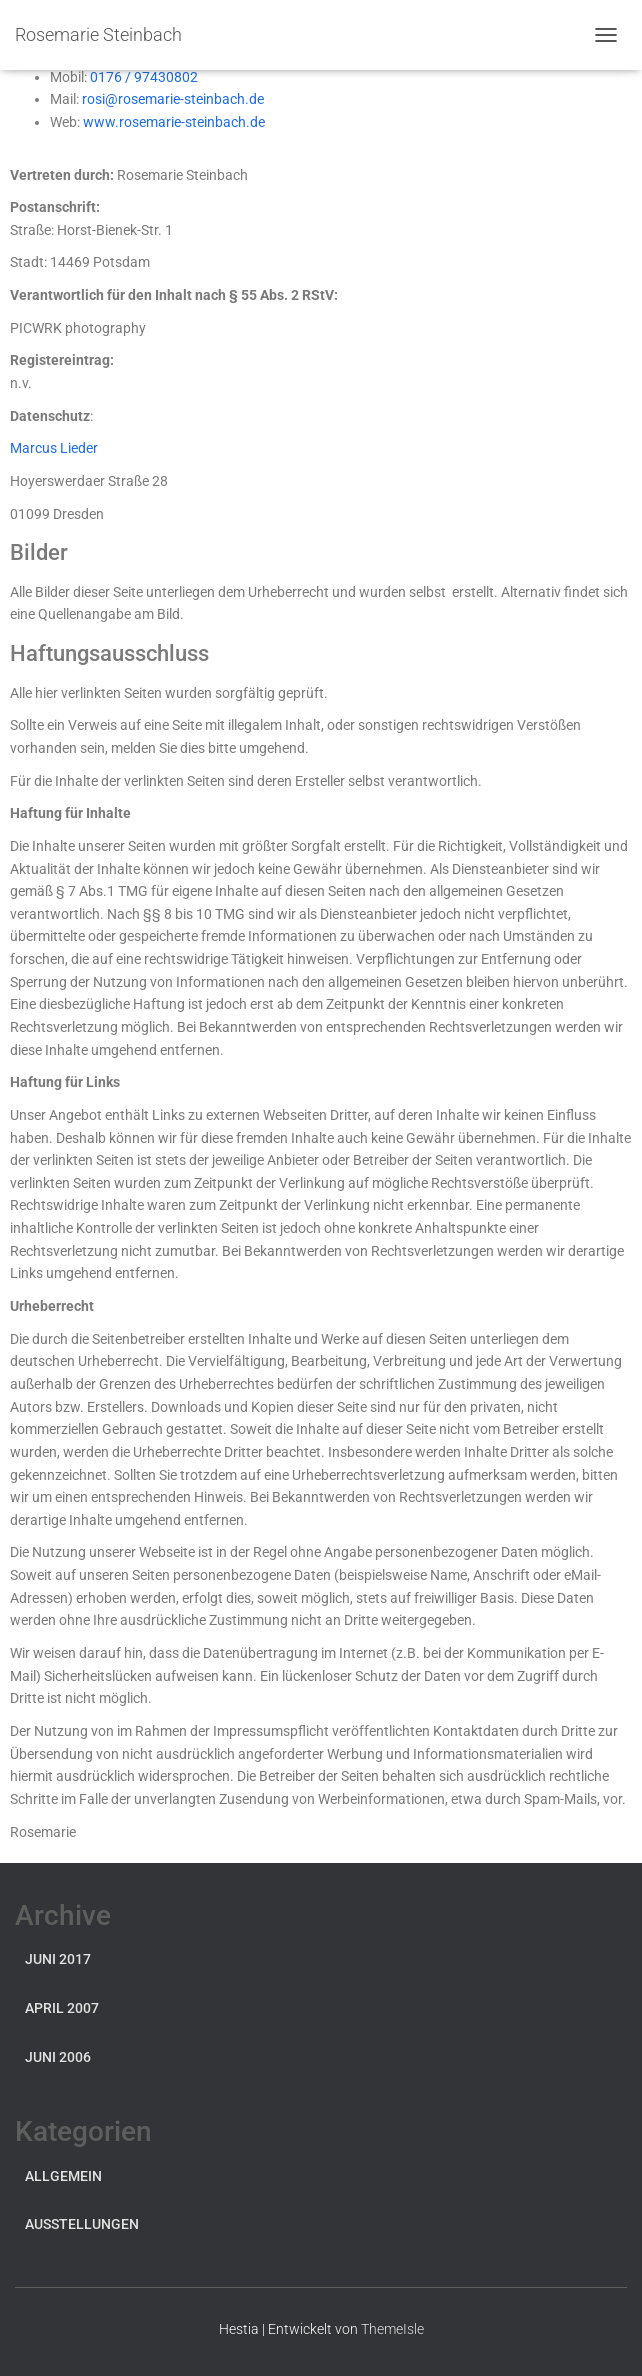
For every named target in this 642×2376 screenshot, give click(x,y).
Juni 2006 (58, 2057)
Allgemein (63, 2176)
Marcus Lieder (54, 448)
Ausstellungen (82, 2224)
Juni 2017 (58, 1959)
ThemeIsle (392, 2329)
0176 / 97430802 (144, 77)
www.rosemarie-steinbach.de (174, 122)
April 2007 (62, 2008)
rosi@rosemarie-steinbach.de (173, 99)
